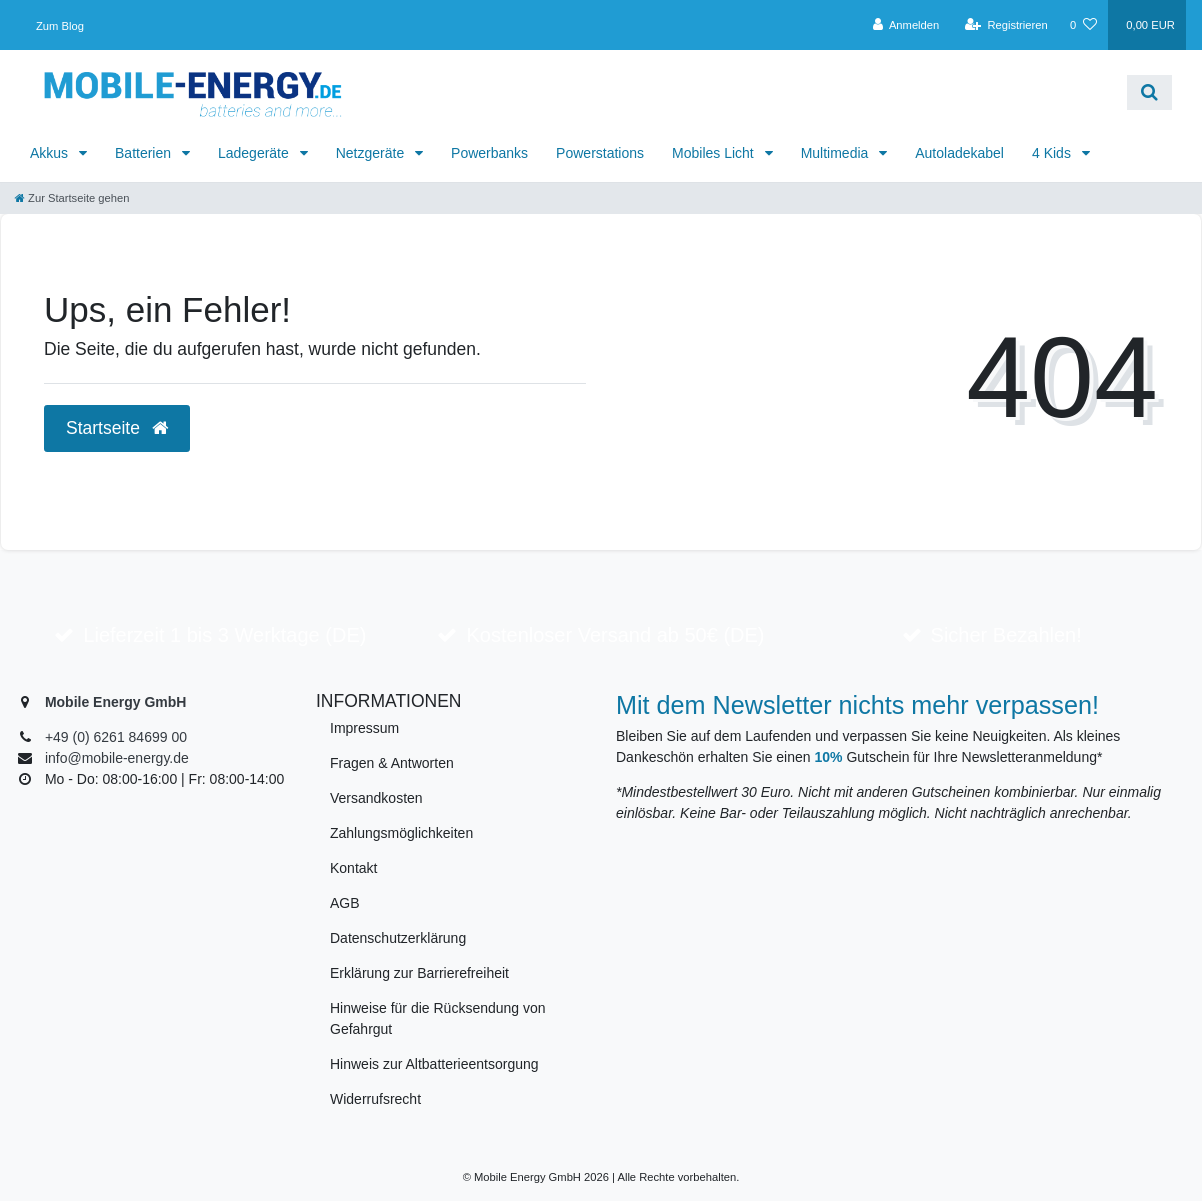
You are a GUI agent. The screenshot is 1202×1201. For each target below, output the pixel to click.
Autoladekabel (959, 153)
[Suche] (1149, 92)
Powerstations (600, 153)
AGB (345, 903)
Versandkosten (376, 798)
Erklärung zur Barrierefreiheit (419, 973)
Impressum (364, 728)
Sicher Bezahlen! (1006, 635)
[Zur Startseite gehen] (72, 198)
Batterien (145, 153)
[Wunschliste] (1083, 25)
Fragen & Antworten (392, 763)
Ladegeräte (255, 153)
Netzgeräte (372, 153)
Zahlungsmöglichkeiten (401, 833)
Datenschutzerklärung (398, 938)
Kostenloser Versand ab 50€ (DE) (616, 635)
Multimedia (837, 153)
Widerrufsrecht (375, 1099)
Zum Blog (60, 26)
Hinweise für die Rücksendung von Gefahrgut (438, 1018)
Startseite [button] (117, 428)
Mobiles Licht (715, 153)
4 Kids (1053, 153)
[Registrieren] (1006, 25)
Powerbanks (489, 153)
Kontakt (353, 868)
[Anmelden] (906, 25)
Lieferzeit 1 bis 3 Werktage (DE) (224, 635)
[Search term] (748, 92)
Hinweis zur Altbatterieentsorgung (434, 1064)
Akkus (51, 153)
